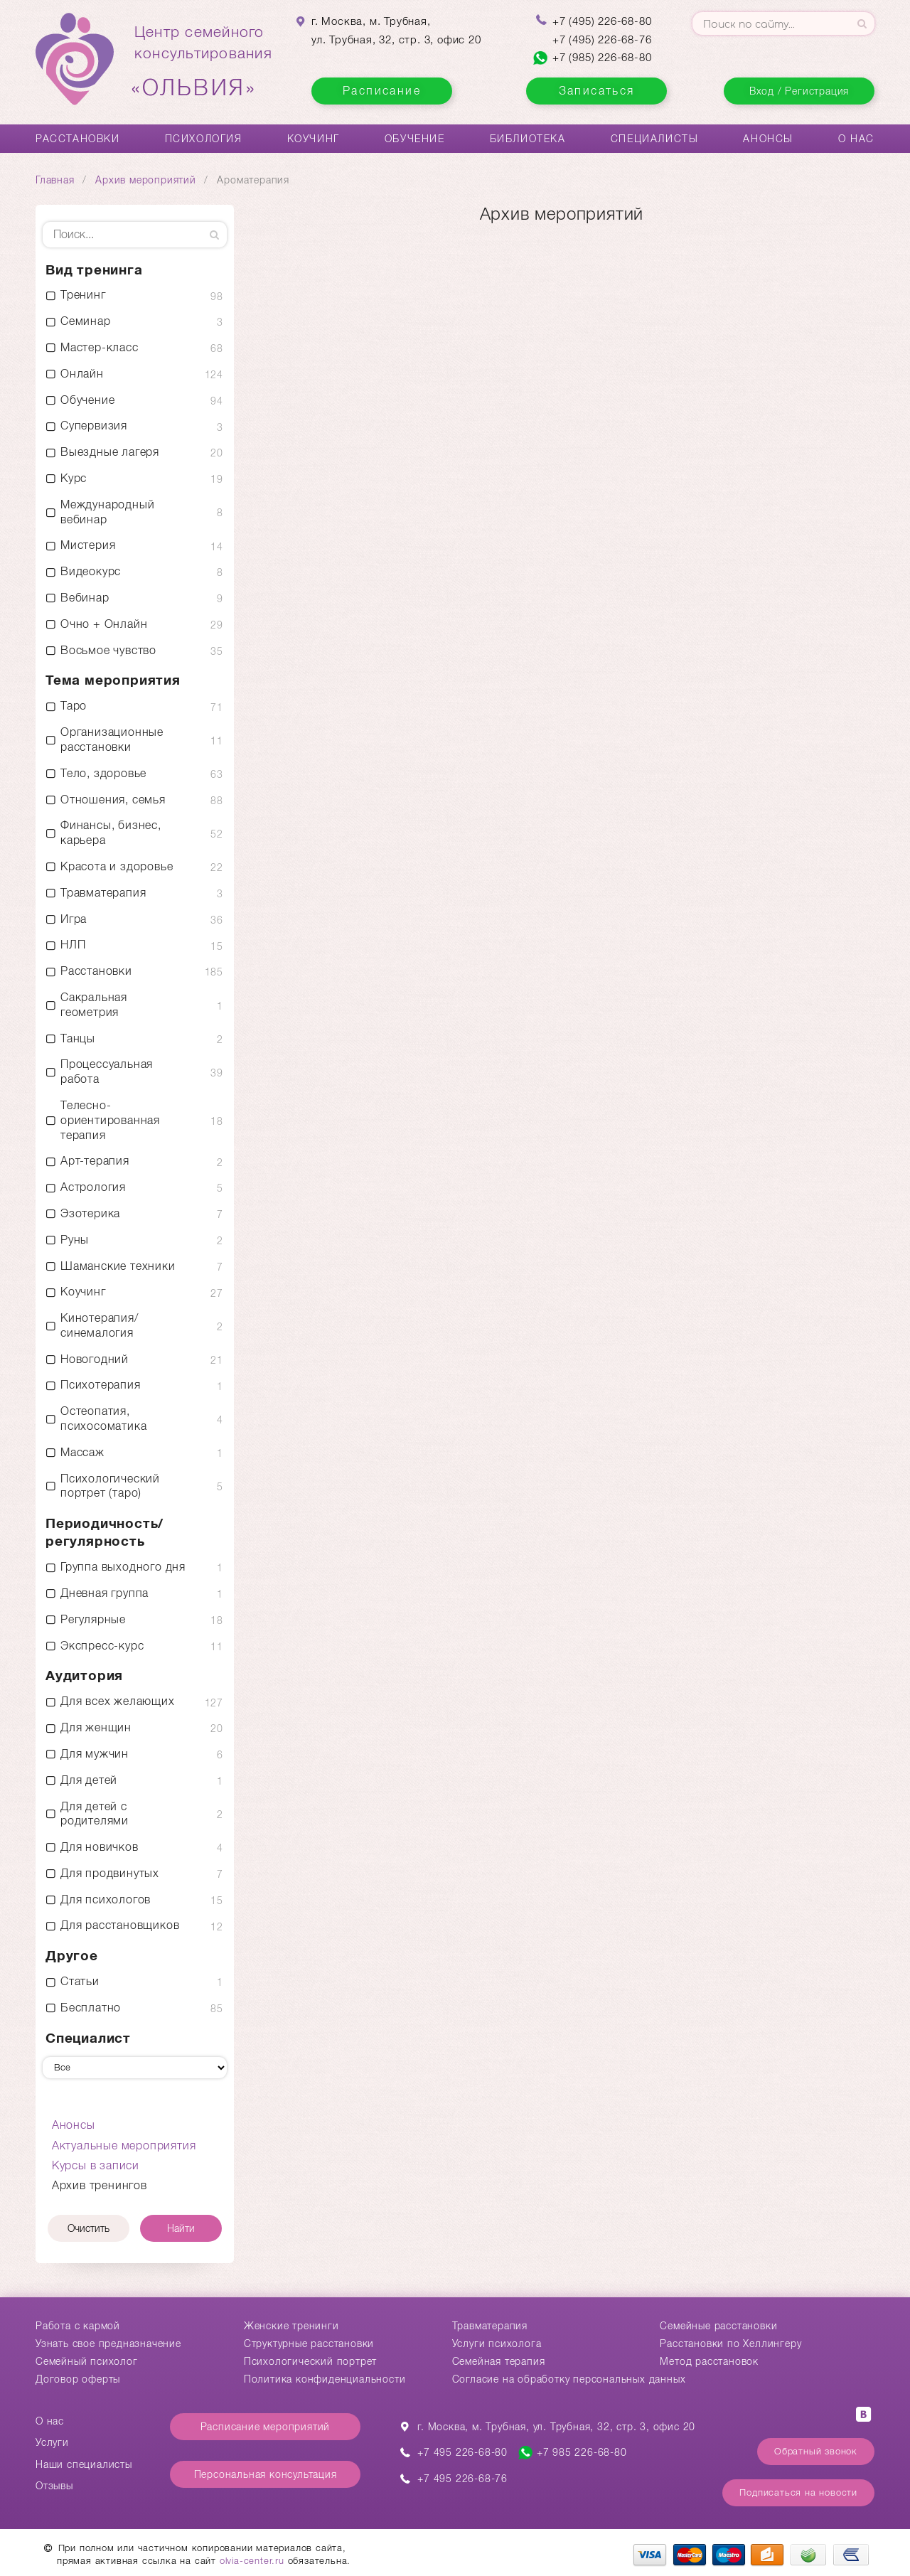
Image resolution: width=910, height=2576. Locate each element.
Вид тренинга (94, 269)
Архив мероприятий (145, 180)
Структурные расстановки (309, 2343)
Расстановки (78, 138)
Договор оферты (78, 2379)
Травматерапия (490, 2325)
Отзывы (54, 2485)
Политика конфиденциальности (325, 2379)
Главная (55, 180)
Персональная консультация (265, 2474)
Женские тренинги (291, 2325)
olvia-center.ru (252, 2560)
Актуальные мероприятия (124, 2145)
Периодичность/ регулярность (105, 1532)
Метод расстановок (709, 2361)
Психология (203, 138)
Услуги (52, 2442)
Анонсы (768, 138)
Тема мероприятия (113, 680)
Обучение (415, 138)
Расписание (382, 91)
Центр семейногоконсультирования (203, 61)
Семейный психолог (87, 2361)
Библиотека (528, 138)
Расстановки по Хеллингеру (730, 2343)
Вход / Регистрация (799, 91)
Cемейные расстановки (718, 2325)
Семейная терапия (498, 2361)
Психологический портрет (310, 2361)
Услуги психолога (497, 2343)
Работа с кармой (78, 2325)
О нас (856, 138)
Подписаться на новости (798, 2492)
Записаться (597, 91)
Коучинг (313, 138)
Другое (72, 1955)
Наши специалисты (84, 2464)
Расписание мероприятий (265, 2426)
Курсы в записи (95, 2165)
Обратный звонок (815, 2451)
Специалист (88, 2038)
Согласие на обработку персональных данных (569, 2379)
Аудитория (84, 1675)
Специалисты (655, 138)
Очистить (88, 2228)
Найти (181, 2228)
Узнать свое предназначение (108, 2343)
